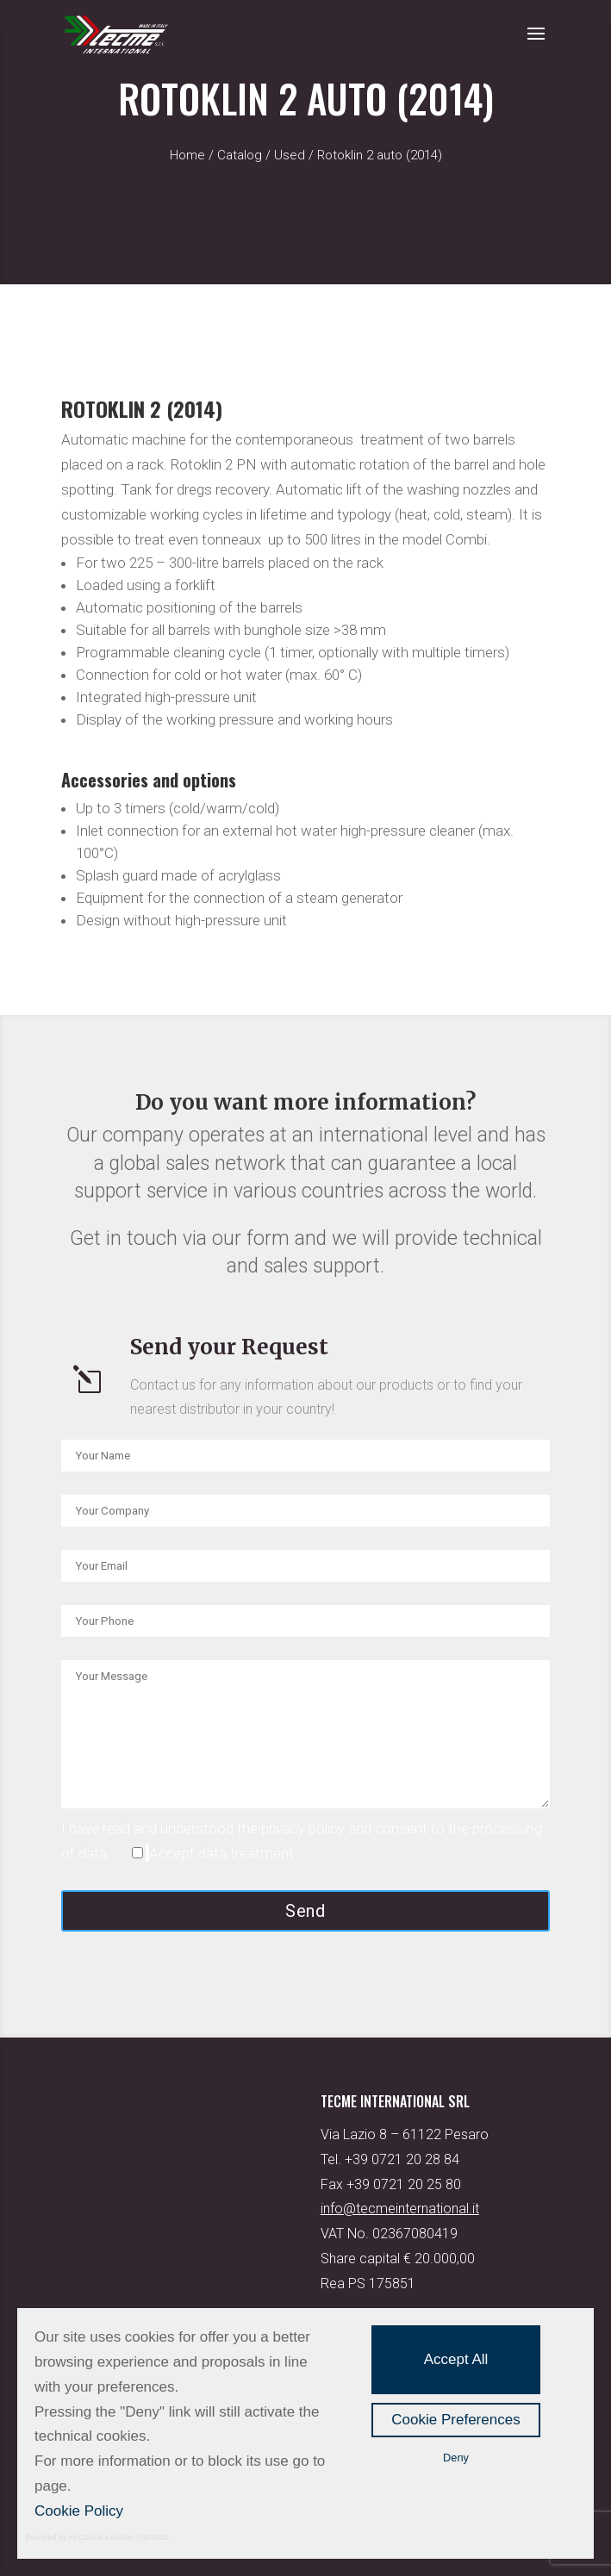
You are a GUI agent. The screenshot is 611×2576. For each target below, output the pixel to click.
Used (289, 155)
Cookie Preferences (455, 2419)
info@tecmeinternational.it (400, 2208)
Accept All (456, 2359)
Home (187, 155)
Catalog (239, 155)
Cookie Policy (78, 2511)
